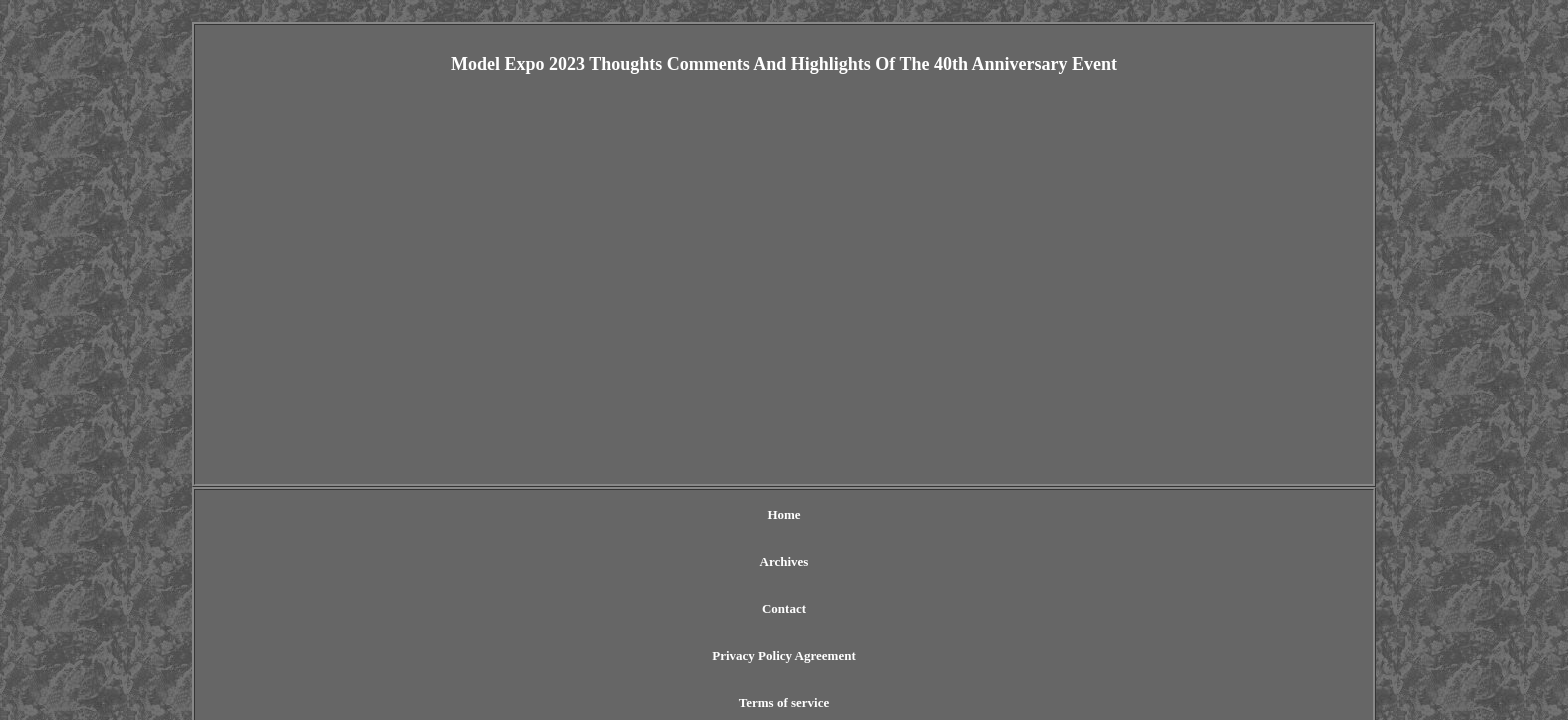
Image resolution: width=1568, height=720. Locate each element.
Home (550, 514)
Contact (697, 514)
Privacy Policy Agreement (819, 514)
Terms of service (965, 514)
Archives (621, 514)
